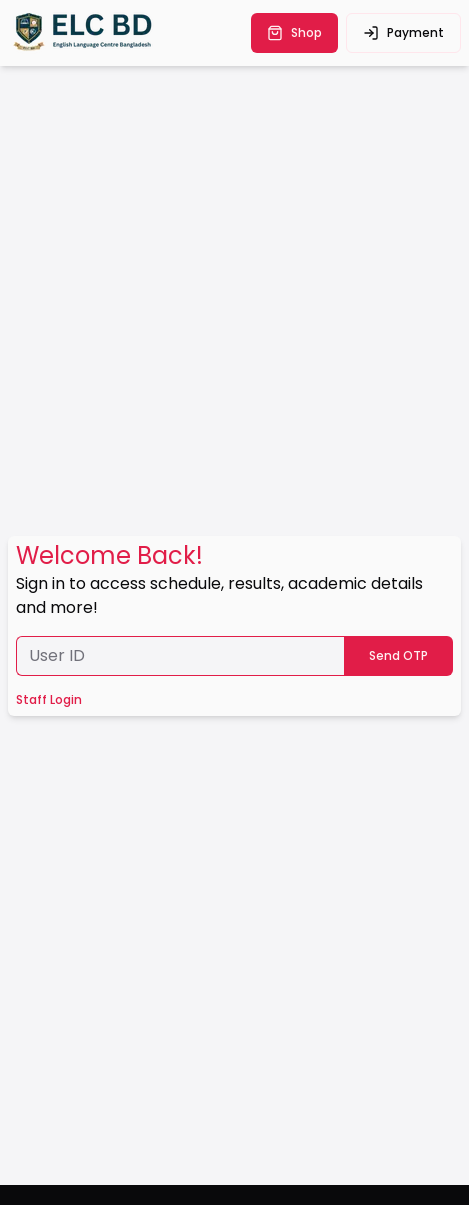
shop (294, 32)
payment (403, 32)
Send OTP (398, 655)
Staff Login (49, 700)
